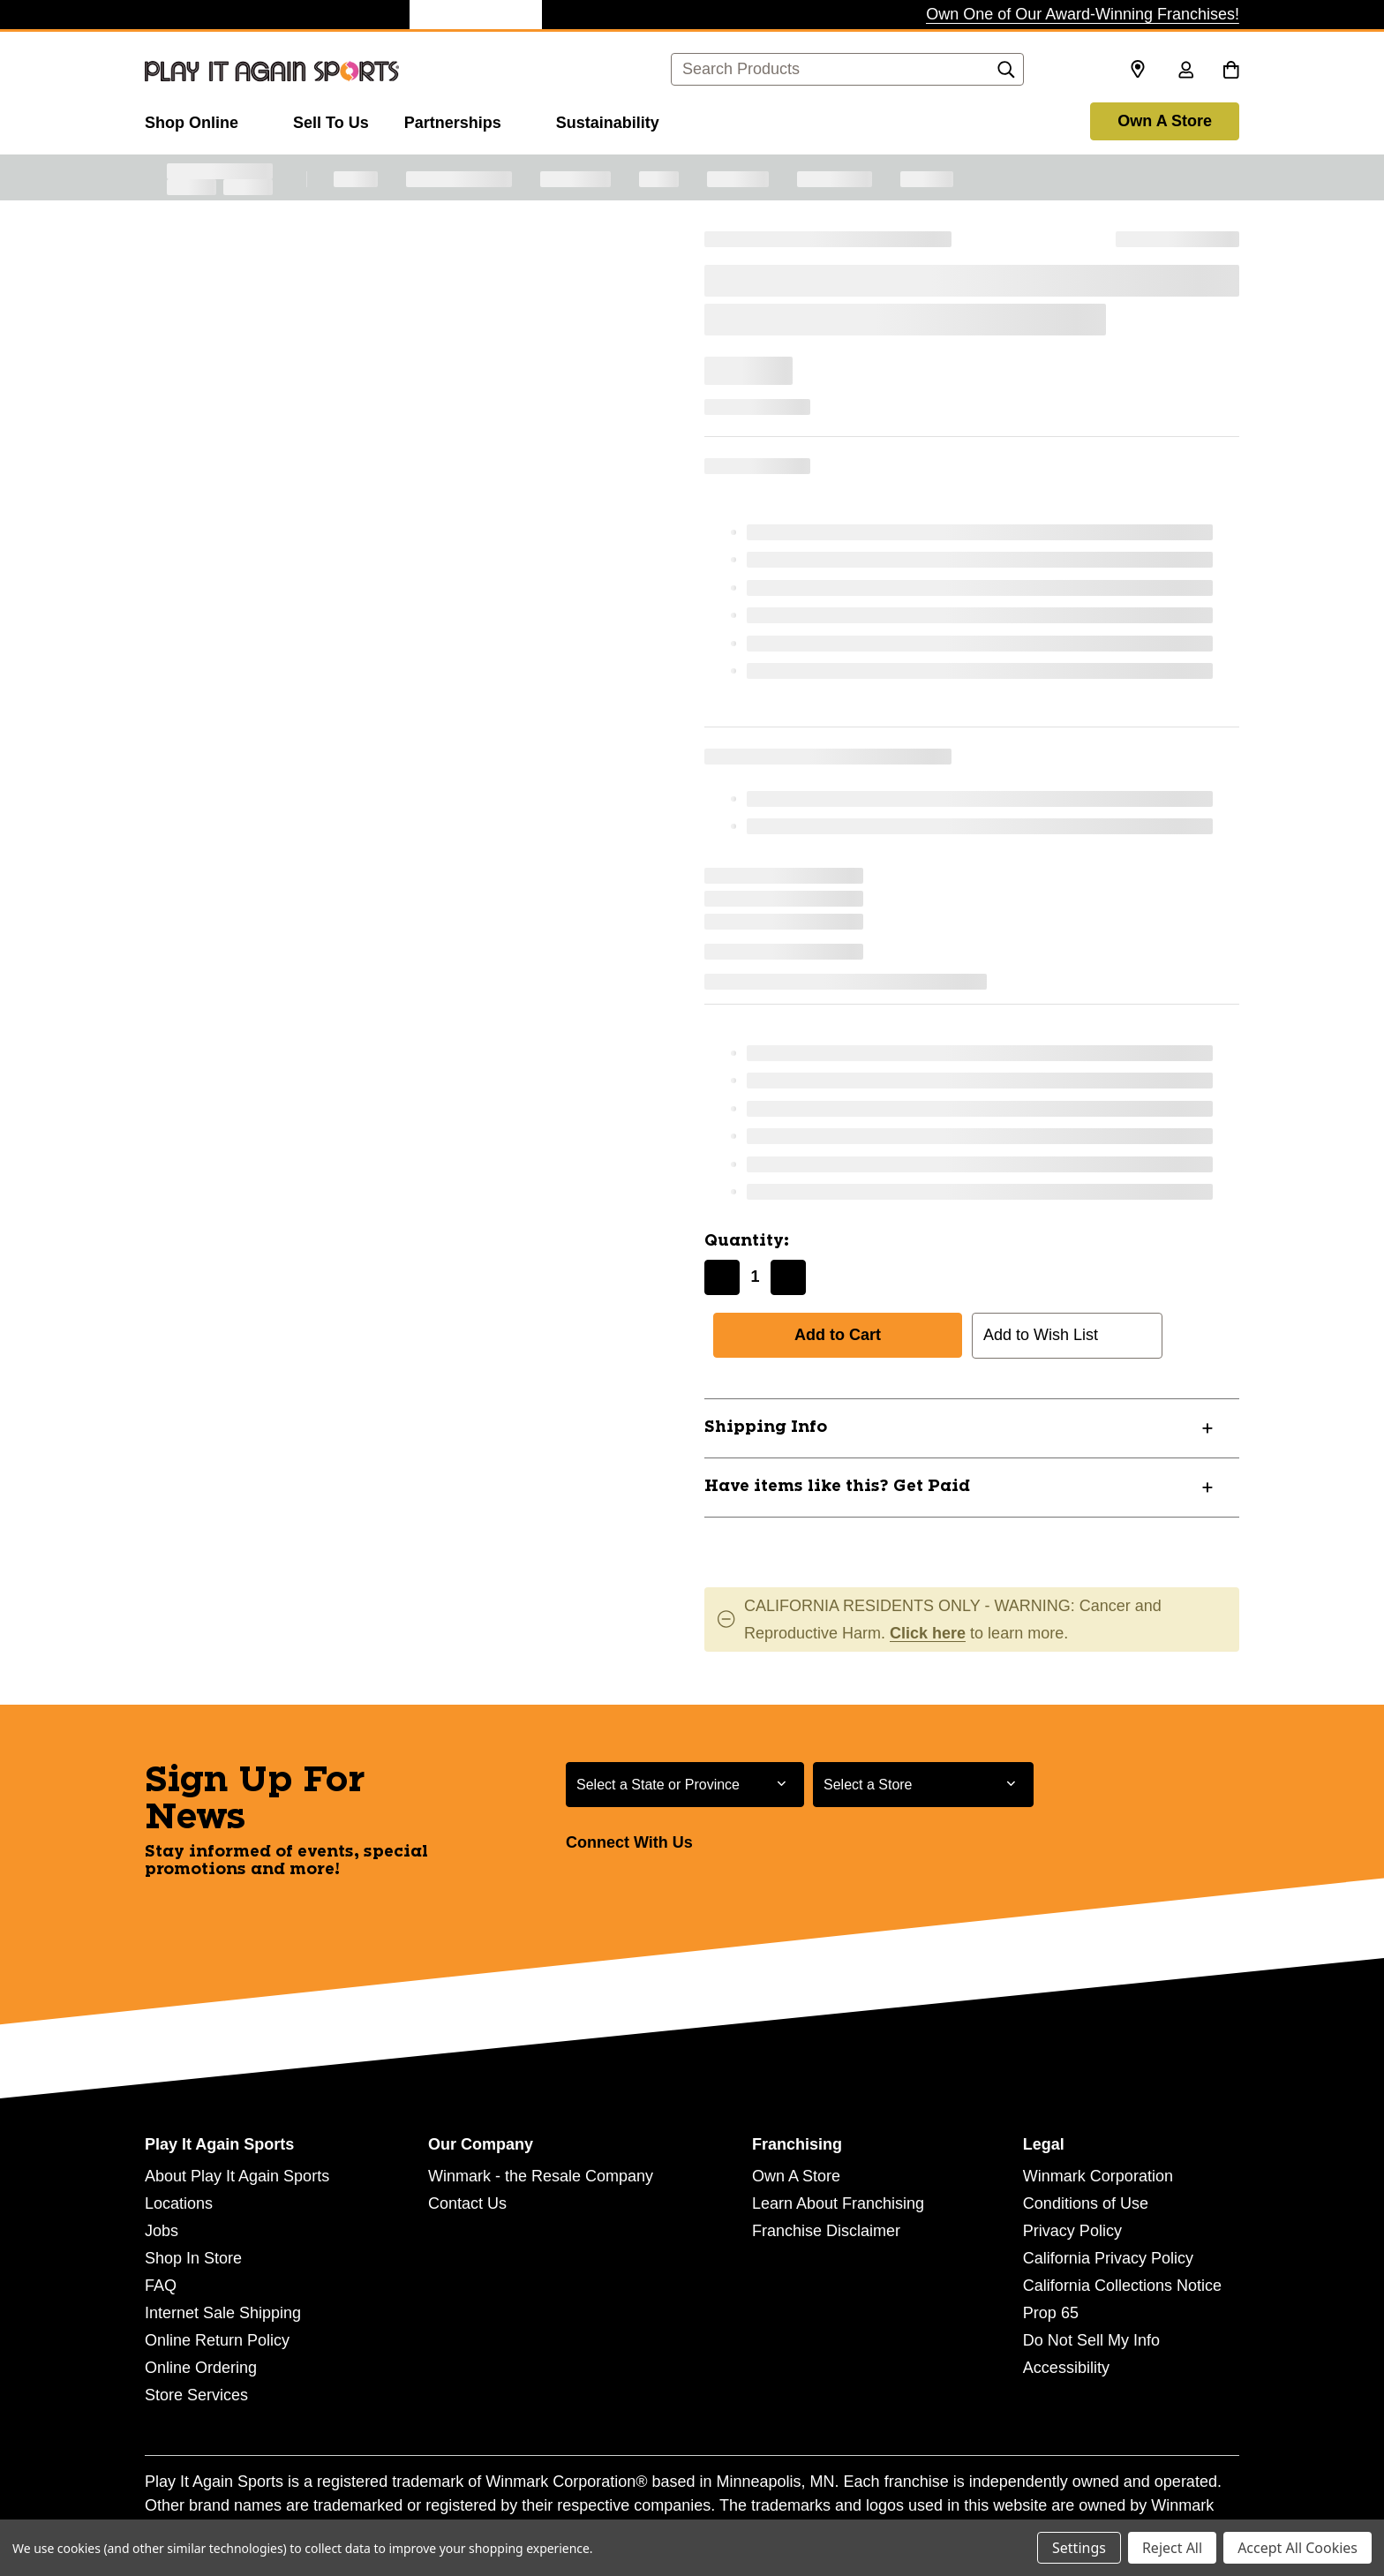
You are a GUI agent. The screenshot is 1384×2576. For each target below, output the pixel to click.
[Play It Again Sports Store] (476, 14)
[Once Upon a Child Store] (343, 14)
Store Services (196, 2395)
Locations (179, 2203)
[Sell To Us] (331, 120)
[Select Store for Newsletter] (923, 1784)
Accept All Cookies (1297, 2547)
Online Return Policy (217, 2340)
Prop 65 (1051, 2313)
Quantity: (746, 1241)
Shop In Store (193, 2258)
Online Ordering (201, 2367)
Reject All (1172, 2547)
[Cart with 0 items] (1230, 71)
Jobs (161, 2231)
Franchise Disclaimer (826, 2231)
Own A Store (1164, 121)
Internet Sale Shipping (223, 2313)
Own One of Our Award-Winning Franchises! (1082, 14)
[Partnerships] (462, 120)
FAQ (161, 2285)
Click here (928, 1633)
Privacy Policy (1072, 2231)
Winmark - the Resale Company (540, 2176)
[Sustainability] (607, 120)
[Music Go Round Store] (740, 14)
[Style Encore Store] (608, 14)
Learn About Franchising (838, 2203)
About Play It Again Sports (237, 2176)
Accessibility (1066, 2367)
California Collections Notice (1122, 2285)
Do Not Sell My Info (1091, 2340)
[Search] (1006, 74)
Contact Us (467, 2203)
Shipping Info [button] (765, 1427)
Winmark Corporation (1098, 2176)
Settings (1079, 2547)
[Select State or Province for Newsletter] (685, 1784)
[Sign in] (1185, 71)
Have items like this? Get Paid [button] (837, 1487)
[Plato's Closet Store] (211, 14)
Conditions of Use (1085, 2203)
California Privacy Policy (1108, 2258)
